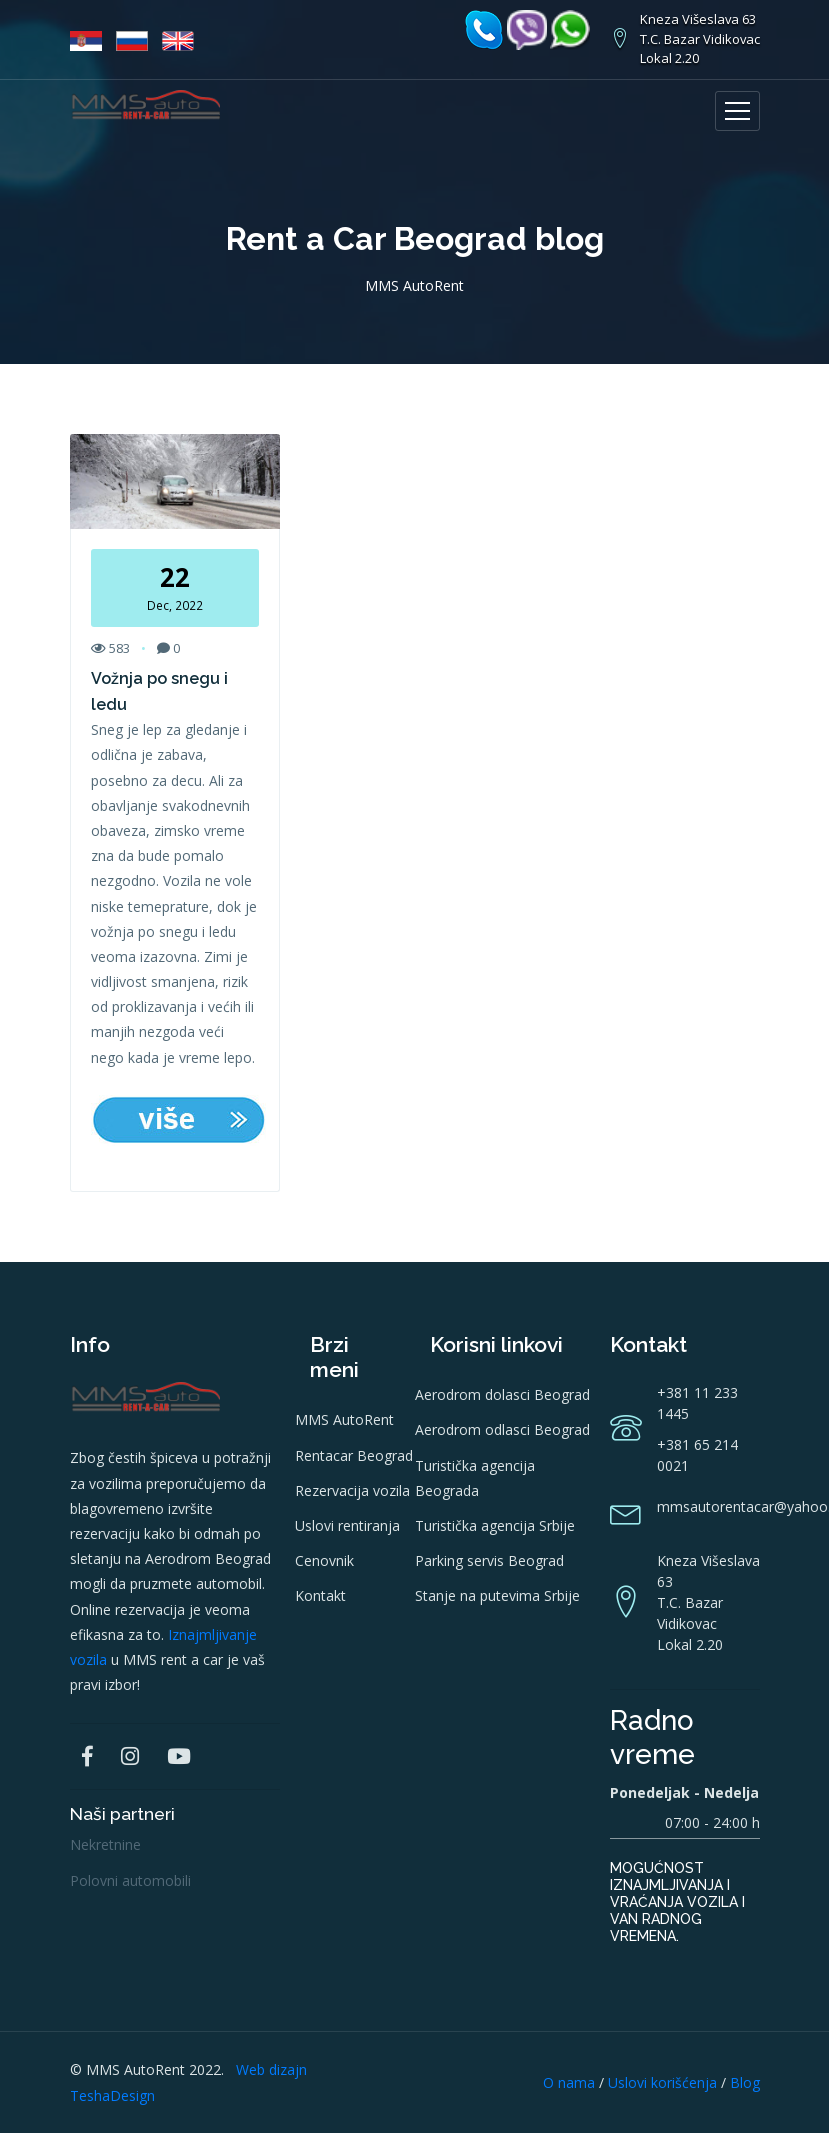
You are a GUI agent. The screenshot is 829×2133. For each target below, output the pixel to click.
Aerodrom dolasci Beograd (502, 1394)
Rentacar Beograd (354, 1455)
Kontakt (320, 1595)
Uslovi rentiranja (347, 1525)
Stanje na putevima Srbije (497, 1595)
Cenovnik (324, 1560)
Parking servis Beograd (489, 1560)
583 (110, 648)
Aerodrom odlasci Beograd (502, 1429)
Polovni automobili (130, 1879)
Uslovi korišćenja (662, 2082)
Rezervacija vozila (352, 1490)
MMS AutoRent (344, 1419)
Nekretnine (105, 1844)
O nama (569, 2082)
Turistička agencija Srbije (495, 1525)
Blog (745, 2082)
